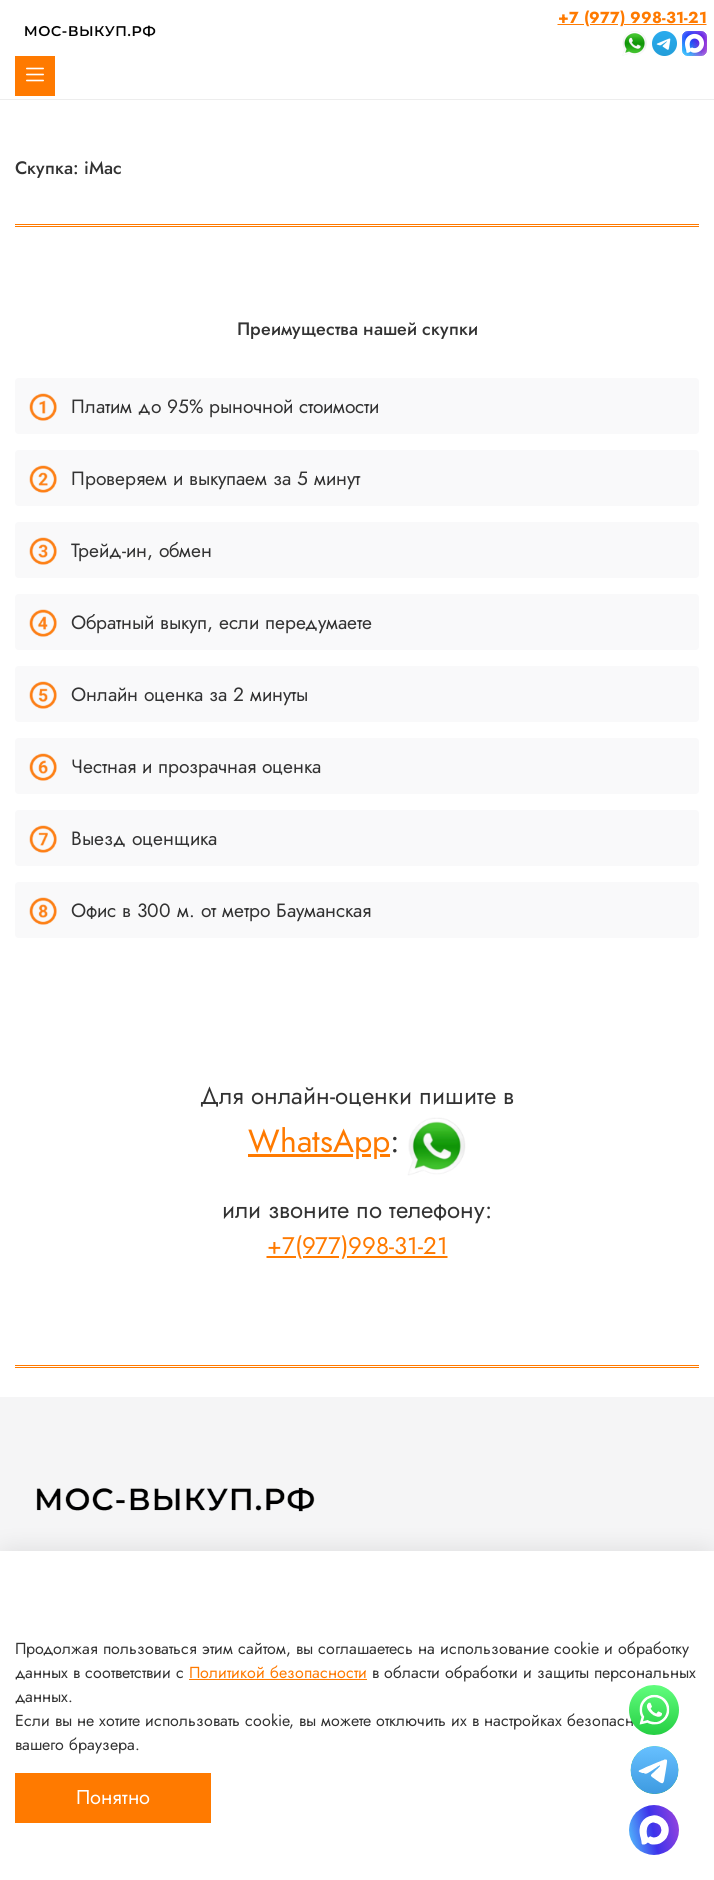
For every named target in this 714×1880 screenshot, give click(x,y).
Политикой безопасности (278, 1672)
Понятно (113, 1797)
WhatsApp (319, 1141)
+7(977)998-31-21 (357, 1245)
